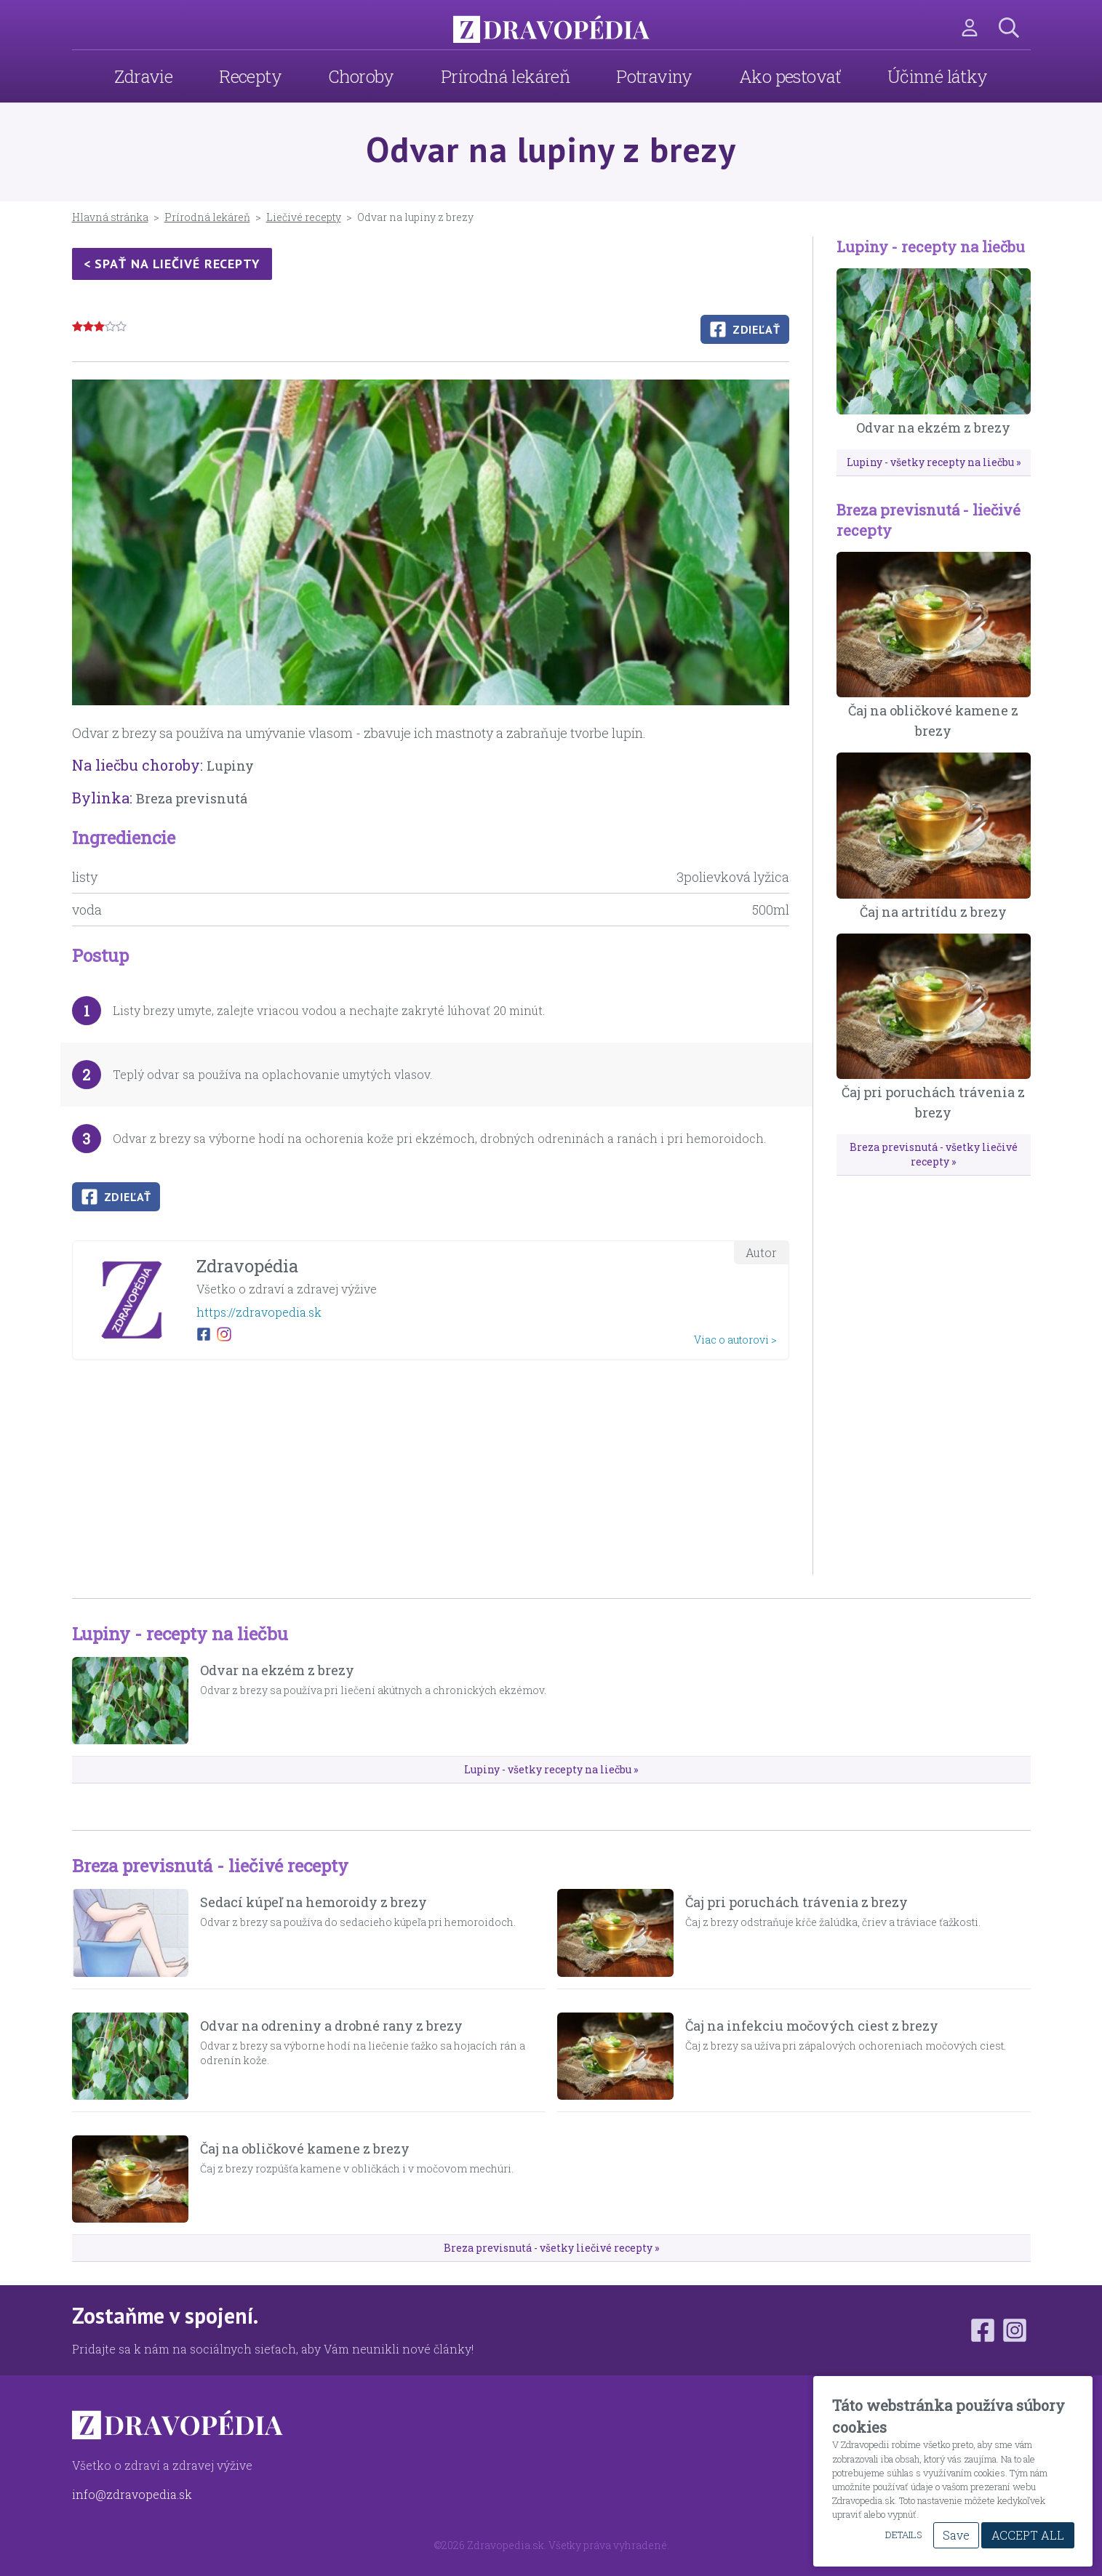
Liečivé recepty (303, 217)
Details (903, 2534)
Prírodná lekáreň (207, 217)
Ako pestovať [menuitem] (790, 76)
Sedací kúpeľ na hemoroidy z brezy (313, 1902)
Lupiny (230, 765)
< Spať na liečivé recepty (172, 263)
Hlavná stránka (110, 217)
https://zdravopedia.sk (259, 1312)
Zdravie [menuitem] (143, 76)
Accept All (1027, 2535)
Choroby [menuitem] (361, 76)
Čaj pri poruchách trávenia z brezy (796, 1902)
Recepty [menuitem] (250, 76)
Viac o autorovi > (735, 1340)
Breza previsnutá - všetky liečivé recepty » (934, 1154)
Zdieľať (744, 329)
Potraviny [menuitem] (654, 76)
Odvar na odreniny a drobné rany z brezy (331, 2025)
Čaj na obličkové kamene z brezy (305, 2148)
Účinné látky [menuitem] (937, 76)
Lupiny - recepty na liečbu (931, 246)
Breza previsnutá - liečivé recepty (210, 1865)
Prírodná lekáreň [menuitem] (505, 76)
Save (956, 2535)
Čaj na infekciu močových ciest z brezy (811, 2025)
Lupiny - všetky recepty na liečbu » (934, 462)
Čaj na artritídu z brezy (933, 911)
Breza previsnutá (191, 798)
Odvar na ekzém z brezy (933, 427)
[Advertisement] (430, 1473)
